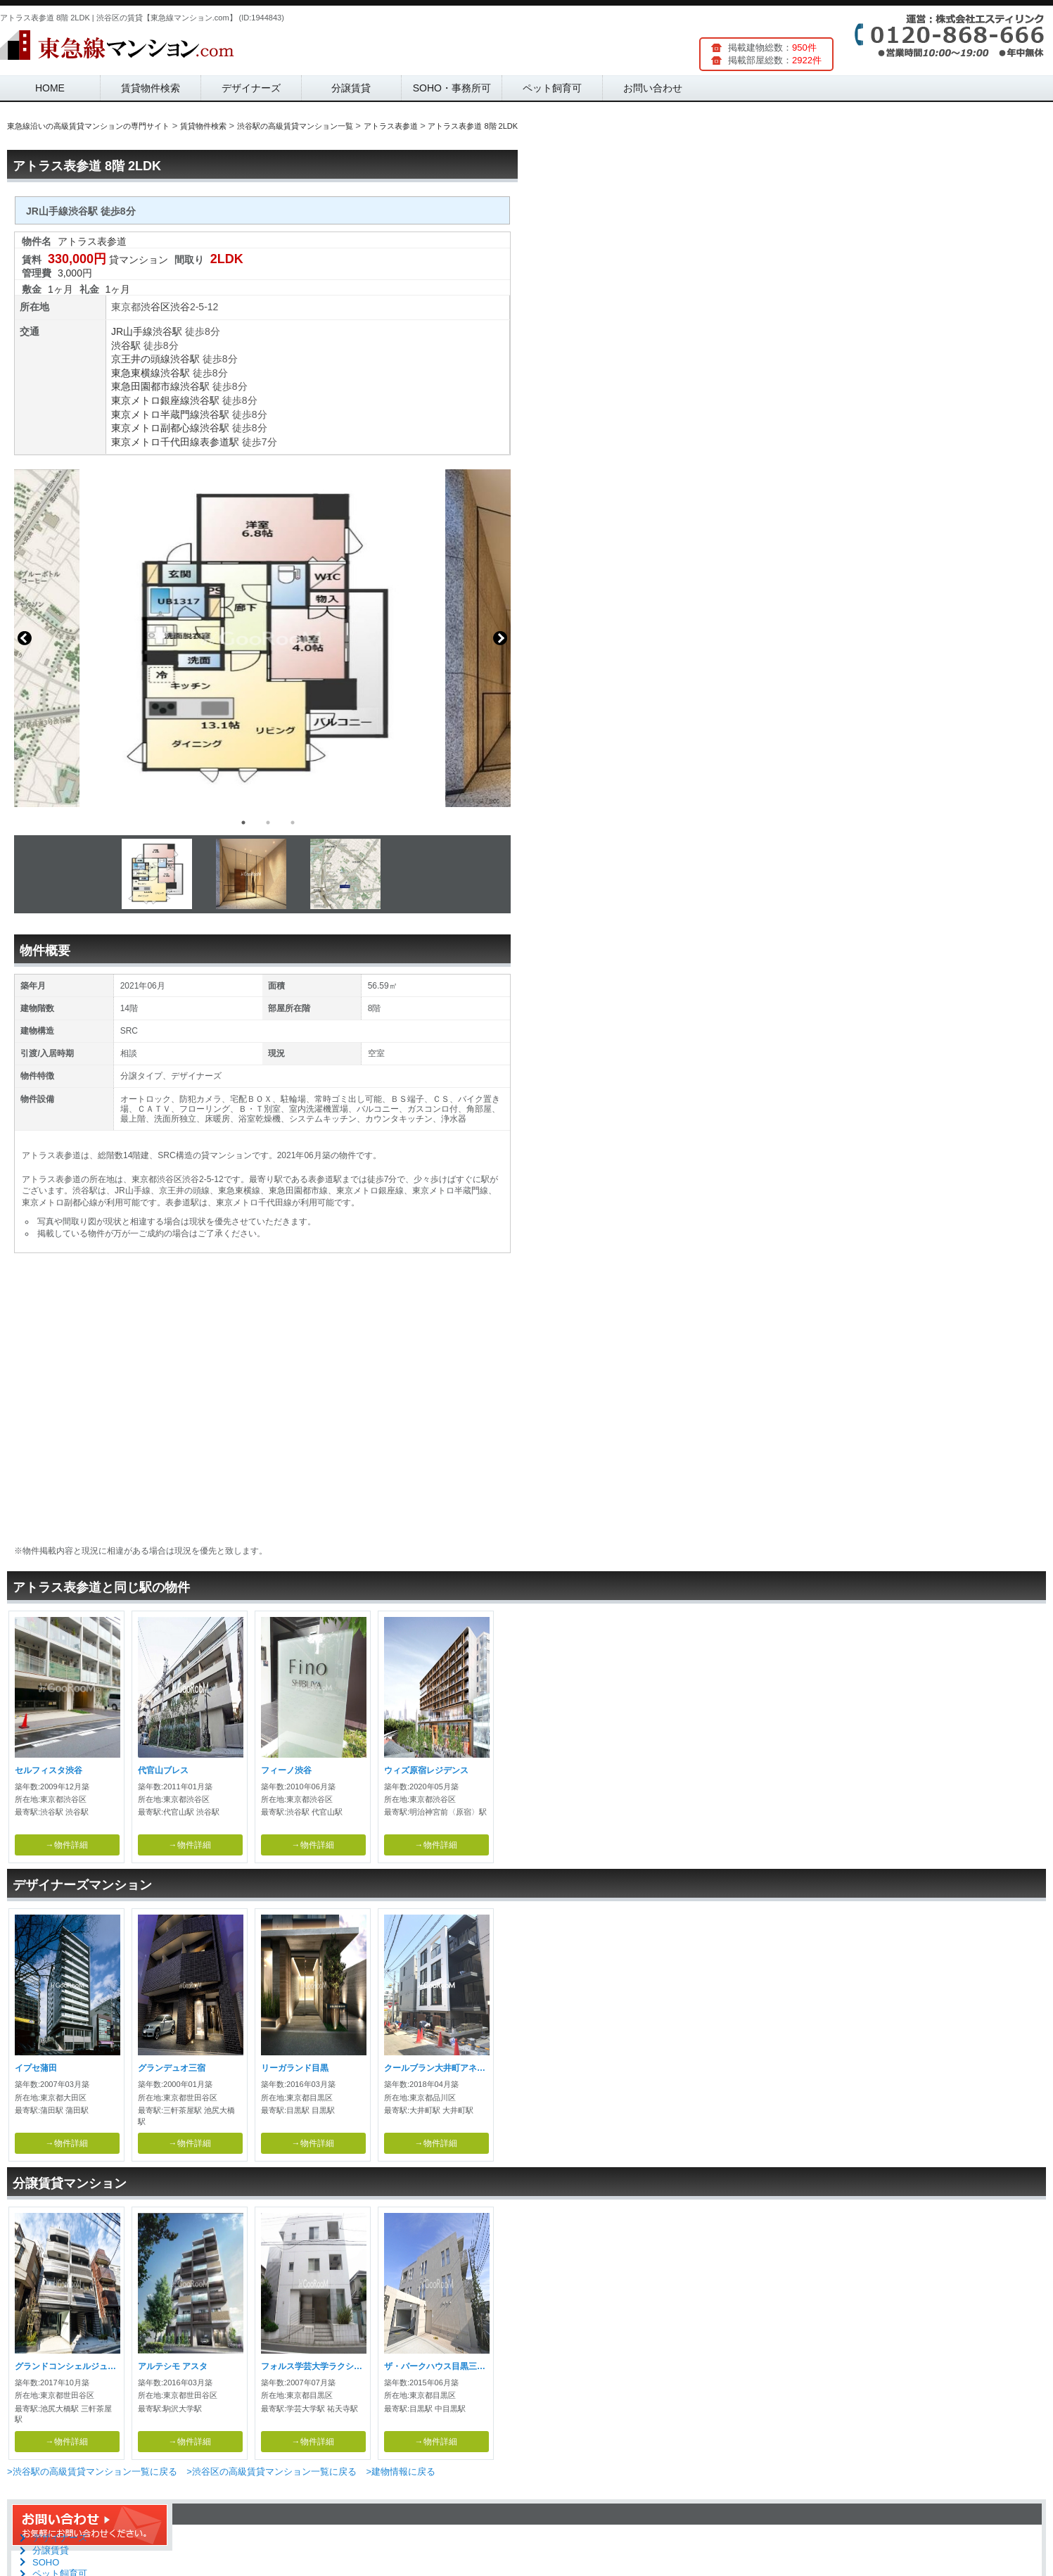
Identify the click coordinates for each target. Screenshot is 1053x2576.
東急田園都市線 (145, 386)
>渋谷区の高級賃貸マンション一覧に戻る (271, 2471)
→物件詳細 (67, 1845)
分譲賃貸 (351, 88)
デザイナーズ (251, 88)
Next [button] (500, 638)
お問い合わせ (652, 88)
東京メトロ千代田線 (155, 442)
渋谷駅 (167, 331)
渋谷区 (155, 306)
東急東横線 (135, 373)
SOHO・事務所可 (452, 88)
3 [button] (293, 823)
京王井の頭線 (140, 358)
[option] (262, 638)
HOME (50, 88)
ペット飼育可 (552, 88)
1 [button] (243, 823)
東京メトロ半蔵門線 (155, 414)
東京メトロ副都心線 (155, 427)
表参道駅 (219, 442)
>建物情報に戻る (400, 2471)
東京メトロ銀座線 (150, 400)
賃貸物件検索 (150, 88)
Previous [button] (25, 638)
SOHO (45, 2562)
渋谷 (180, 306)
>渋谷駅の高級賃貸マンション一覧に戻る (92, 2471)
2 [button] (268, 823)
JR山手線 (132, 331)
